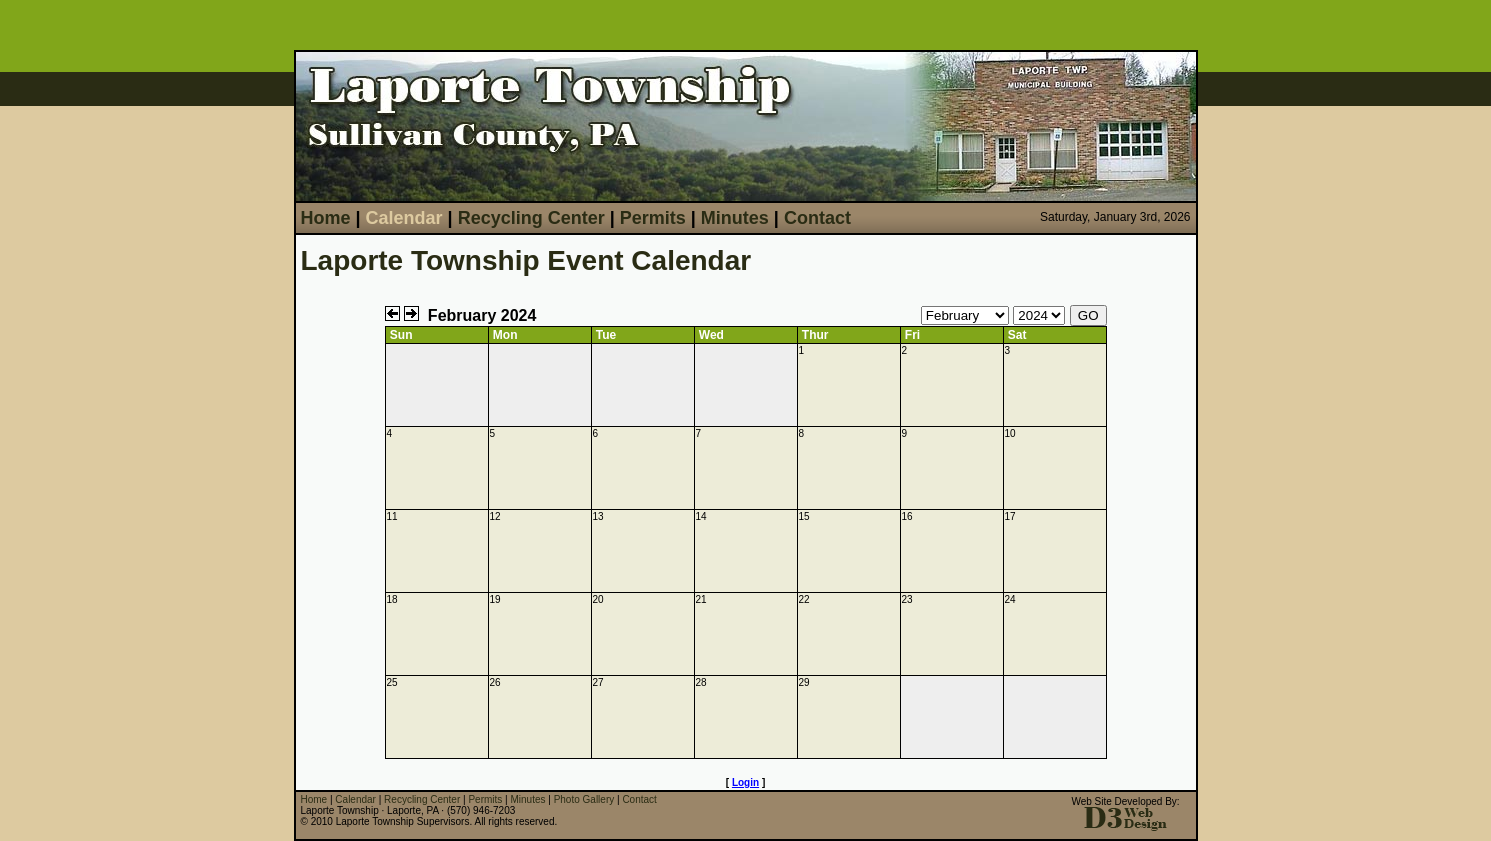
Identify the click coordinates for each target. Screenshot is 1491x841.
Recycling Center (531, 218)
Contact (817, 218)
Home (326, 218)
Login (745, 782)
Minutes (735, 218)
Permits (653, 218)
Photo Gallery (584, 799)
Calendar (404, 218)
